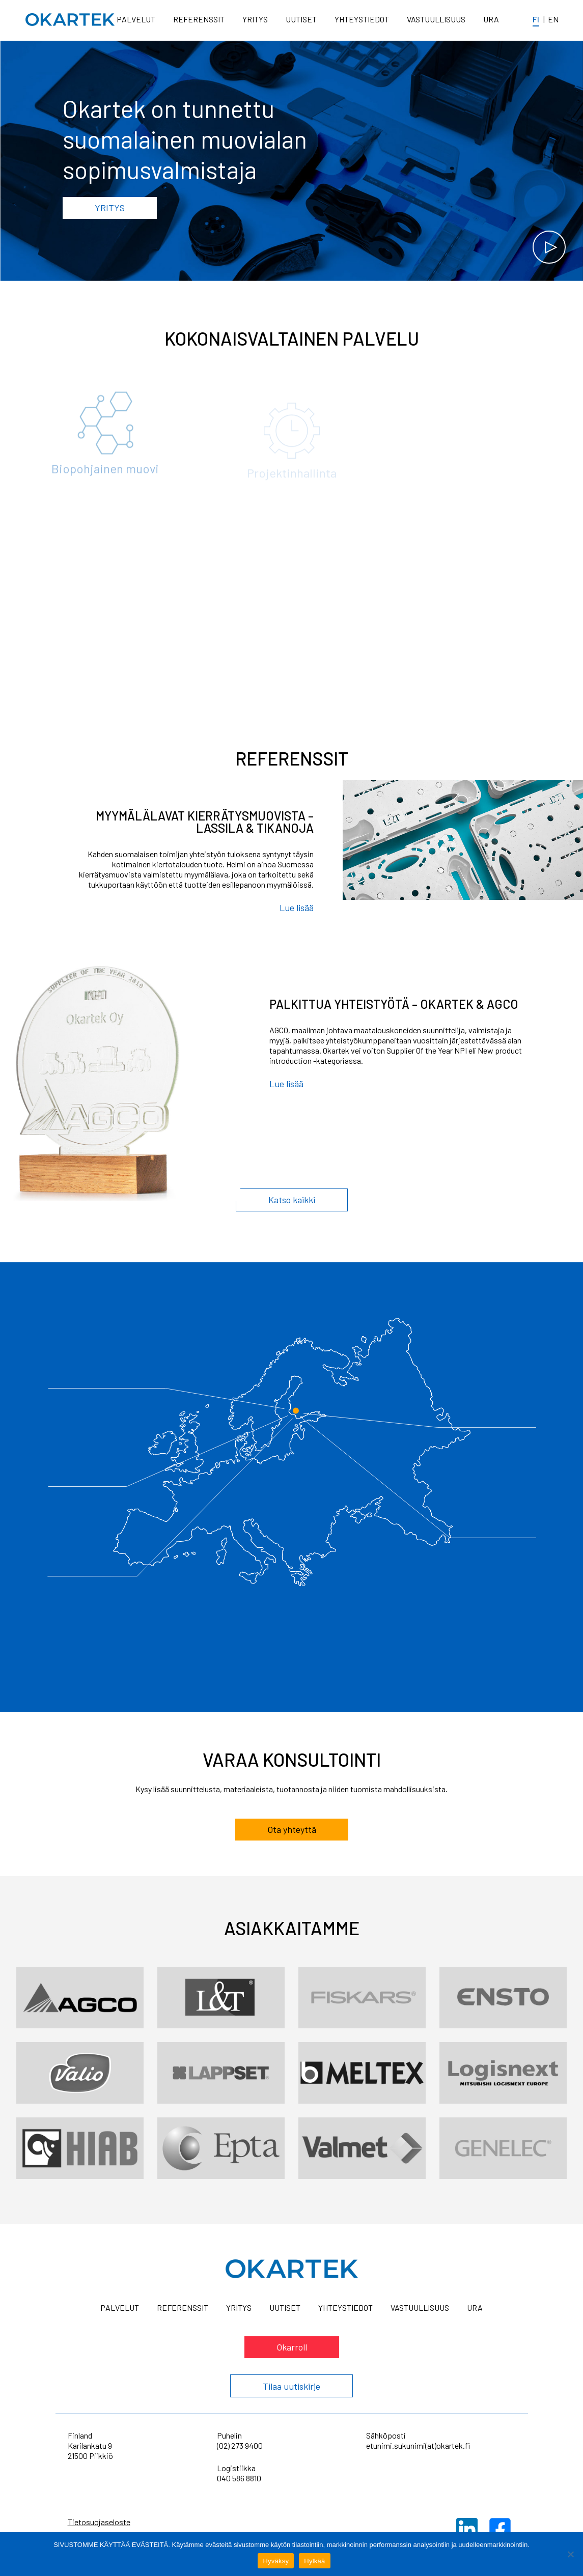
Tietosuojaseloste (99, 2522)
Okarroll (291, 2347)
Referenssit (199, 19)
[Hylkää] (570, 2554)
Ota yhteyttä (291, 1838)
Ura (491, 19)
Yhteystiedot (362, 19)
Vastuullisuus (436, 19)
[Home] (70, 20)
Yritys (255, 19)
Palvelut (136, 19)
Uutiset (301, 19)
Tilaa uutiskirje (291, 2386)
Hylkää (314, 2561)
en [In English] (553, 19)
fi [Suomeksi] (536, 19)
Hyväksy (276, 2561)
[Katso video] (549, 247)
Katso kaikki (291, 1199)
